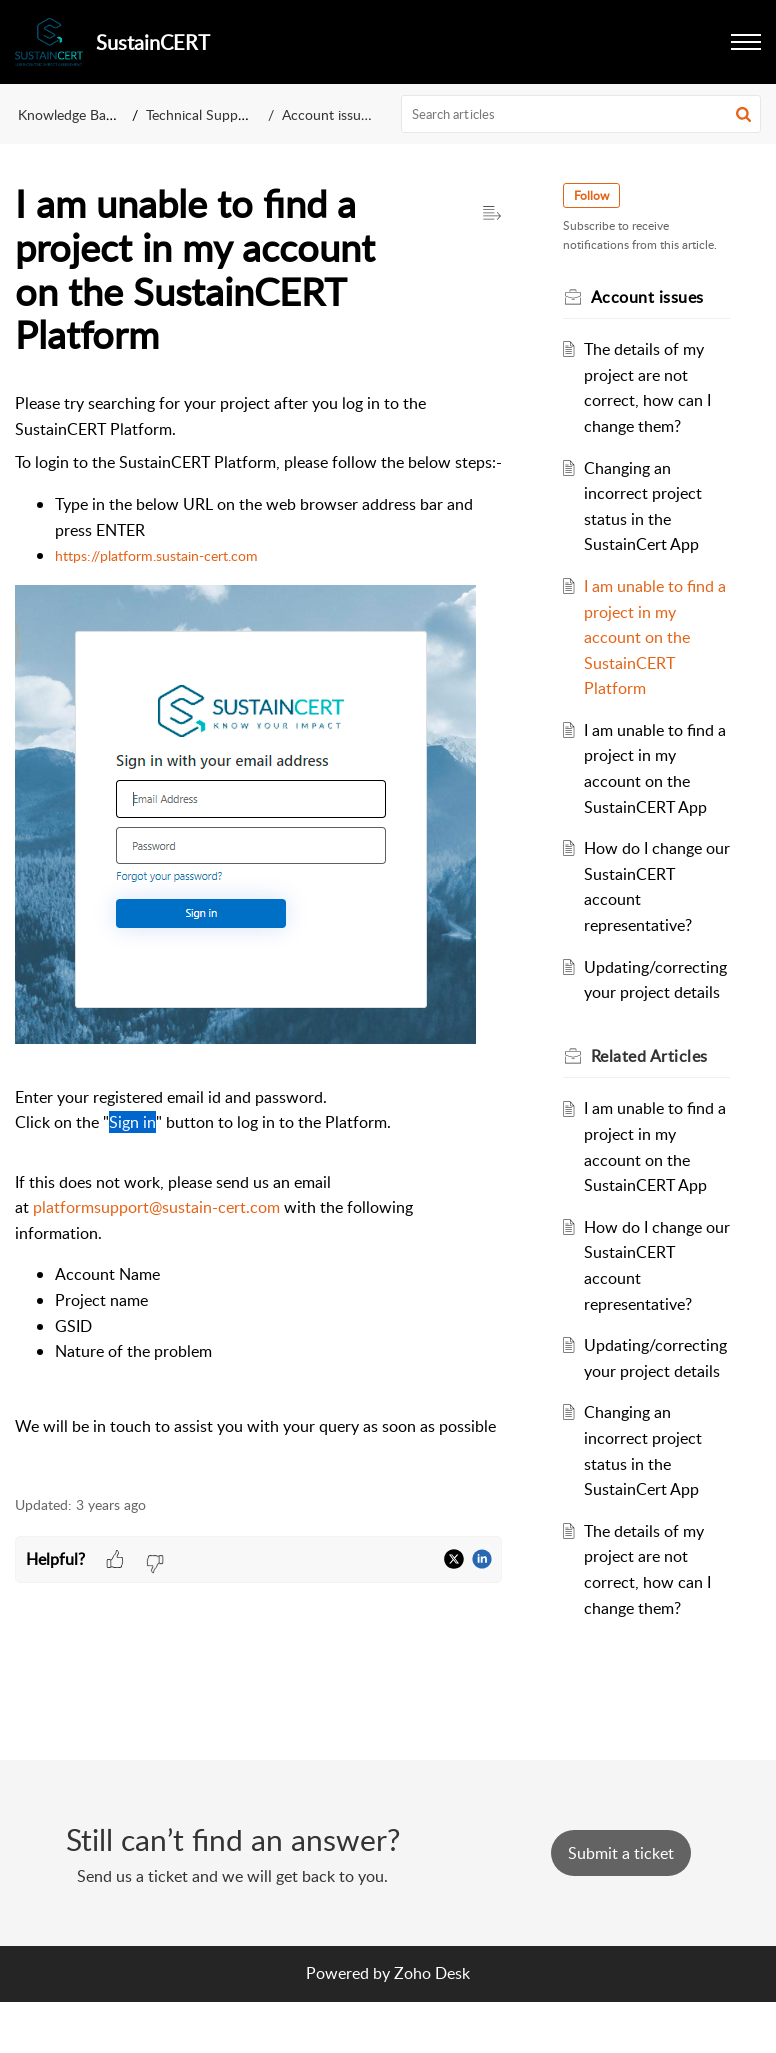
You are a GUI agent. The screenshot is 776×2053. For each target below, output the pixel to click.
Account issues (328, 114)
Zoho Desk (432, 2025)
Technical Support (201, 114)
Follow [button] (594, 195)
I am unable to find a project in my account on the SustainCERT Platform (652, 637)
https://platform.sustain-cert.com (156, 555)
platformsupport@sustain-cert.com (156, 1207)
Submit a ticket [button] (621, 1904)
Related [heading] (652, 1081)
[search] (581, 114)
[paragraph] (258, 932)
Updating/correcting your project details (654, 992)
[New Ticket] (621, 1904)
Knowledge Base (68, 114)
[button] (746, 42)
